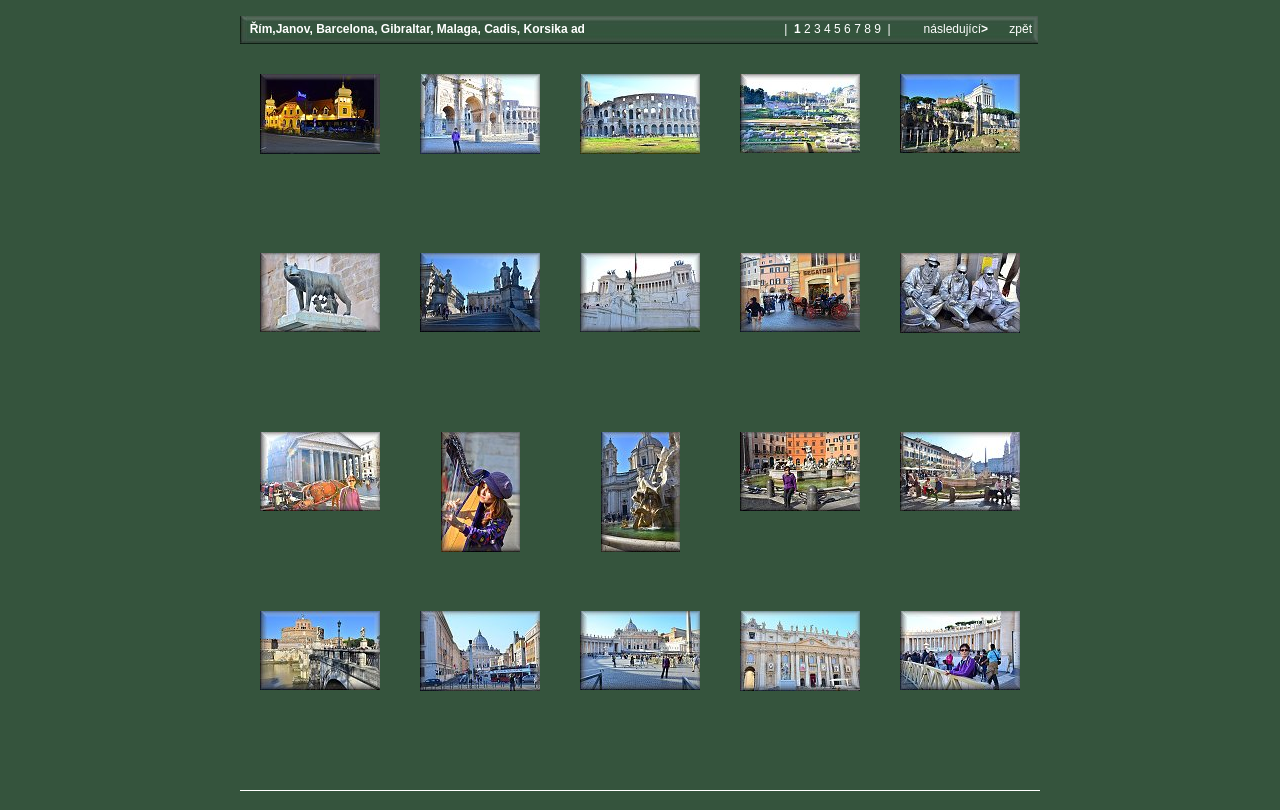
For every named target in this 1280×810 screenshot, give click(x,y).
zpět (1020, 29)
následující (954, 29)
